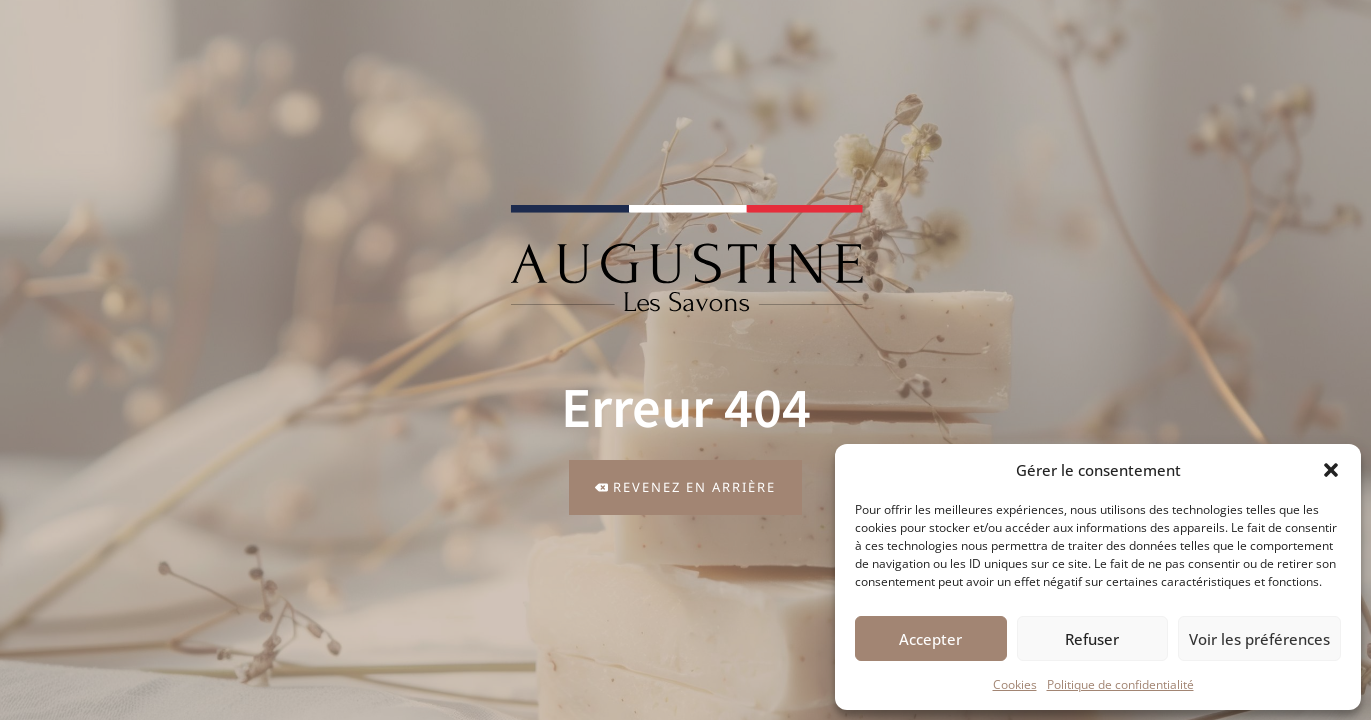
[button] (1331, 470)
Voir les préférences (1259, 639)
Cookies (1015, 684)
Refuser (1092, 639)
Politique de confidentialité (1120, 684)
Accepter (930, 639)
